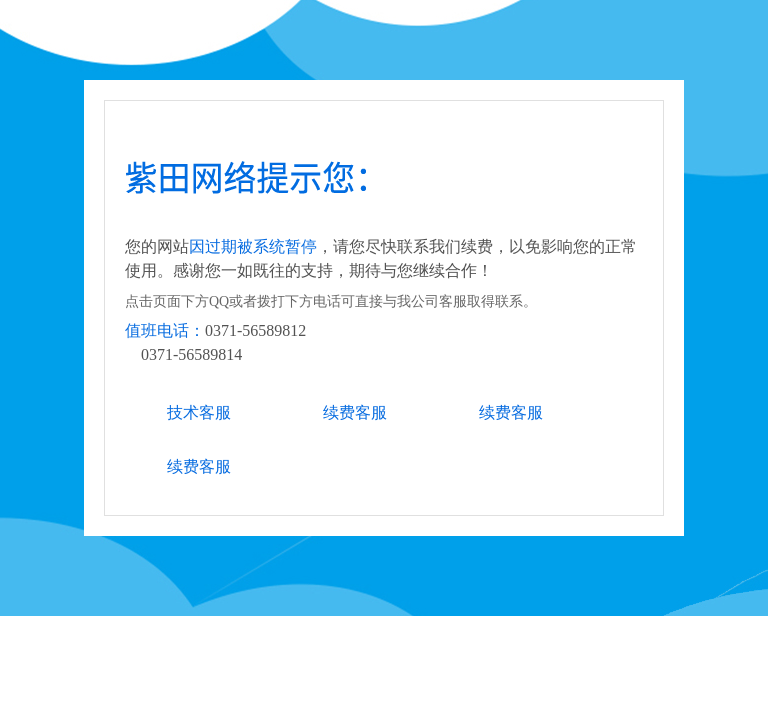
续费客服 (355, 412)
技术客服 (199, 412)
